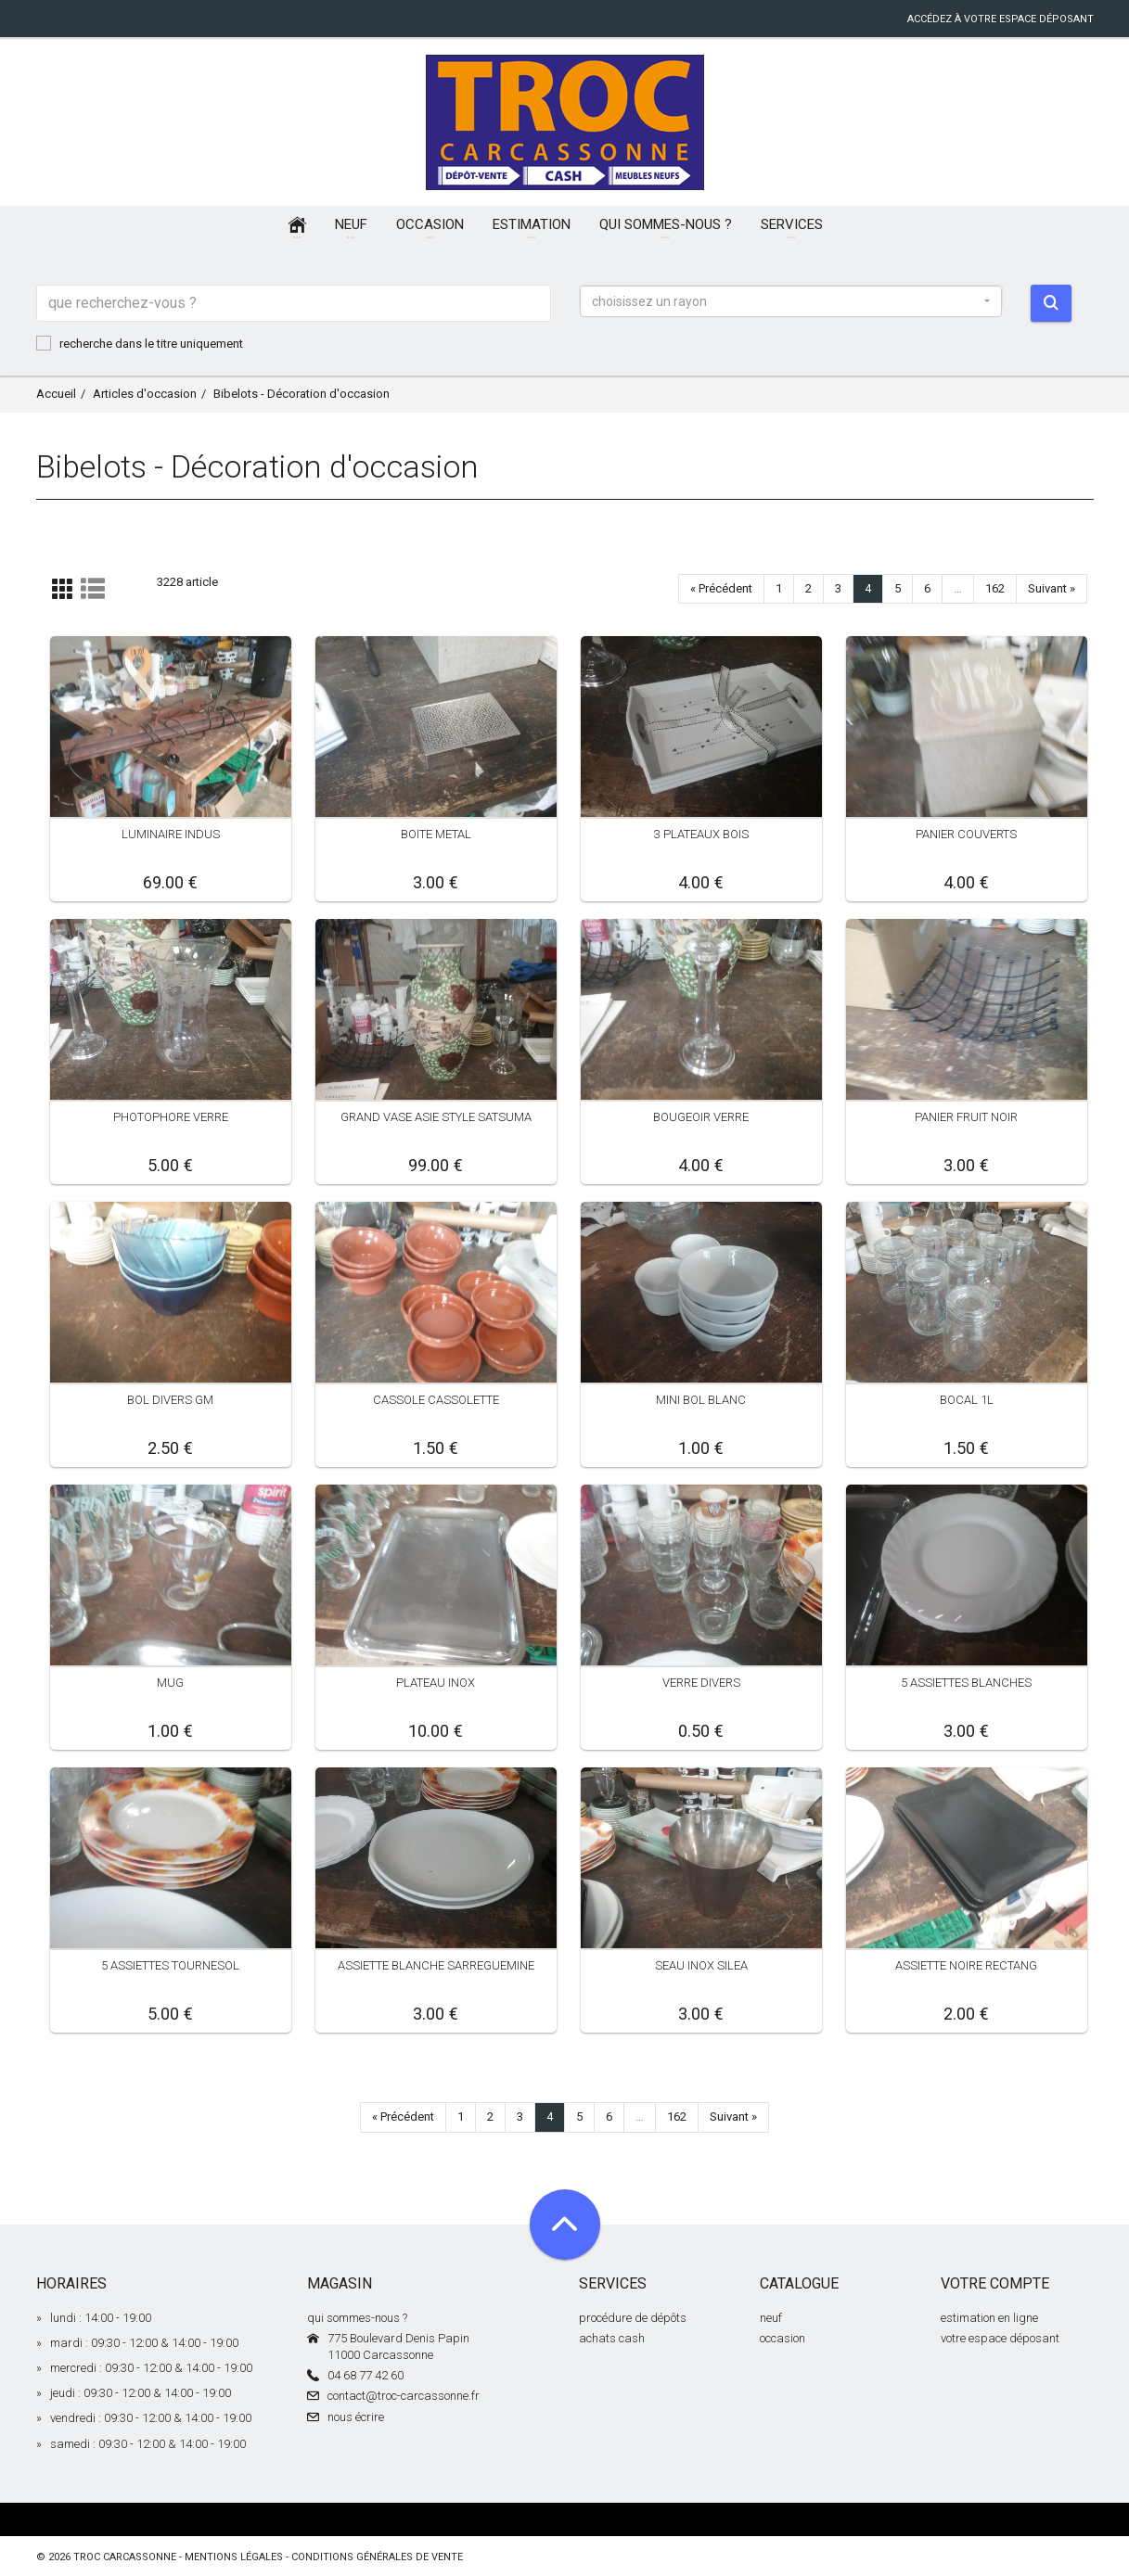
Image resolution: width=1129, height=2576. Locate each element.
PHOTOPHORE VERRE (170, 1117)
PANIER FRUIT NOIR (966, 1117)
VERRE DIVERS (701, 1683)
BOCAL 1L (967, 1400)
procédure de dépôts (632, 2318)
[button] (791, 301)
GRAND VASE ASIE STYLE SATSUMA (436, 1117)
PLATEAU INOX (435, 1683)
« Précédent (721, 588)
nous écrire (355, 2417)
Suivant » (1051, 588)
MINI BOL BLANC (701, 1400)
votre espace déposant (1000, 2338)
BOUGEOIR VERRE (701, 1117)
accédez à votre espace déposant (1000, 19)
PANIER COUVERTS (966, 834)
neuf (771, 2318)
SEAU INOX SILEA (701, 1965)
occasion (782, 2338)
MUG (170, 1683)
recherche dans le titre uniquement (139, 343)
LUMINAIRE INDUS (171, 834)
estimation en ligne (989, 2318)
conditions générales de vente (377, 2557)
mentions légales (234, 2557)
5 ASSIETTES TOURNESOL (170, 1965)
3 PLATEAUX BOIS (701, 834)
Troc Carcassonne (124, 2557)
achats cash (612, 2338)
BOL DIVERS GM (170, 1400)
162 (995, 588)
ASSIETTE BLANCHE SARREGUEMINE (436, 1965)
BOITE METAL (436, 834)
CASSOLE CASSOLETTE (436, 1400)
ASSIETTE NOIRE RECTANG (966, 1965)
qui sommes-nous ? (357, 2318)
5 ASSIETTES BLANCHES (966, 1683)
